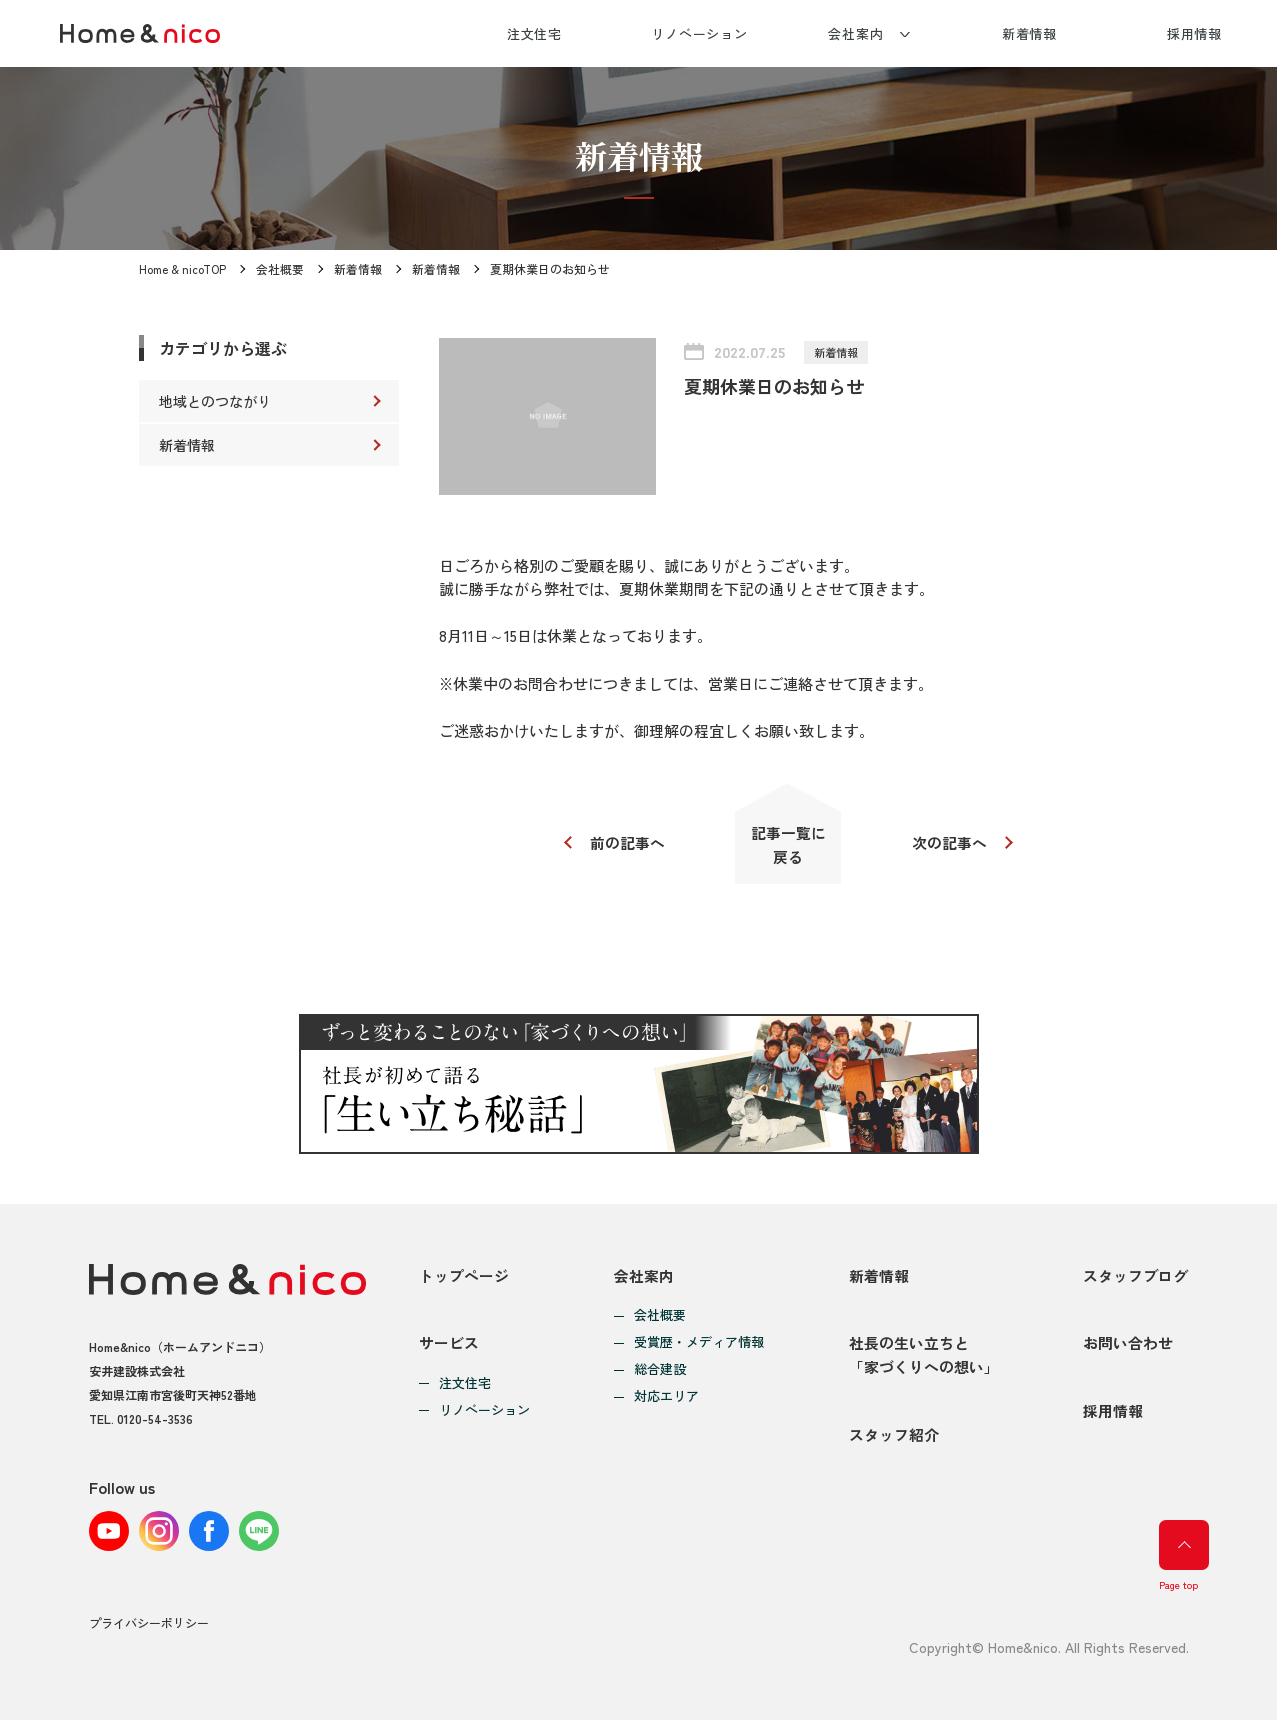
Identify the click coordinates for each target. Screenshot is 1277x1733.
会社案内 (856, 33)
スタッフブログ (1135, 1279)
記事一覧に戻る (788, 846)
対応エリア (666, 1400)
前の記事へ (626, 844)
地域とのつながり (215, 401)
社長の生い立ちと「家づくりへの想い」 (924, 1363)
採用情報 (1195, 33)
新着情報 (1030, 33)
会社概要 (281, 268)
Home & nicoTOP (183, 268)
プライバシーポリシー (149, 1636)
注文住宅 (535, 33)
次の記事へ (951, 844)
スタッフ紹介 (894, 1447)
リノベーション (699, 33)
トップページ (464, 1279)
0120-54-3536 (155, 1422)
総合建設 (660, 1373)
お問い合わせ (1128, 1351)
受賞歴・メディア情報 (699, 1346)
